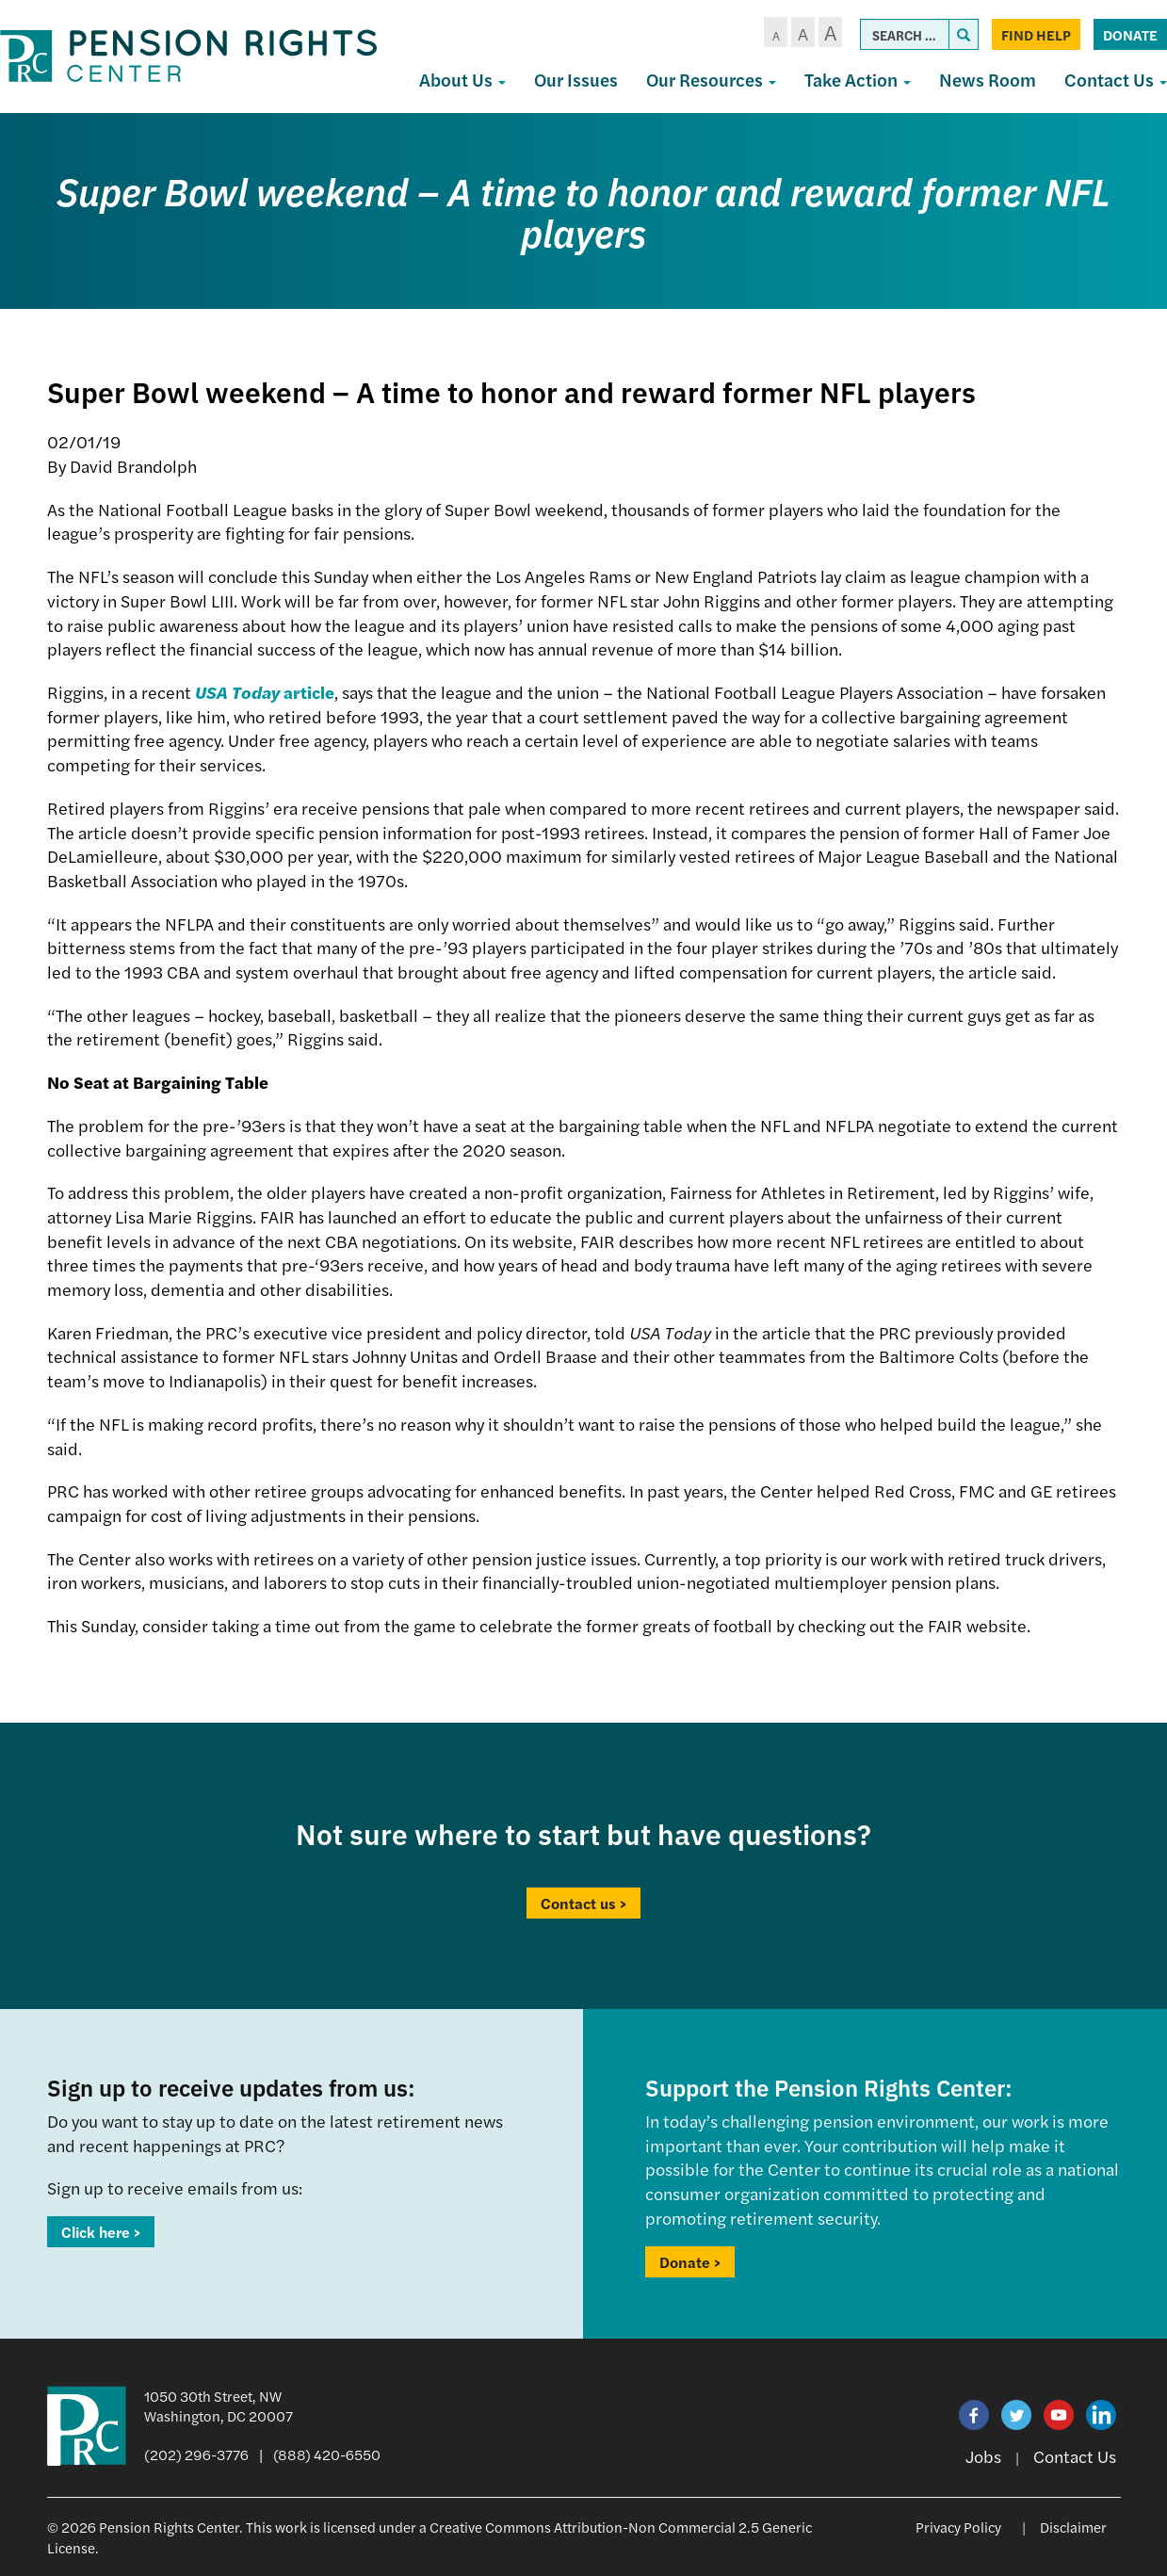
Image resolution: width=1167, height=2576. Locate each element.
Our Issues (576, 79)
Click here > (100, 2232)
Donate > (690, 2262)
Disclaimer (1073, 2526)
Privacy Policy (958, 2526)
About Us (462, 79)
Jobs (983, 2456)
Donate (1130, 34)
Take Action (857, 79)
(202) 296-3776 (196, 2454)
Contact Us (1074, 2456)
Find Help (1036, 34)
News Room (987, 79)
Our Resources (711, 79)
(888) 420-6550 (327, 2454)
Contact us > (583, 1903)
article (264, 692)
